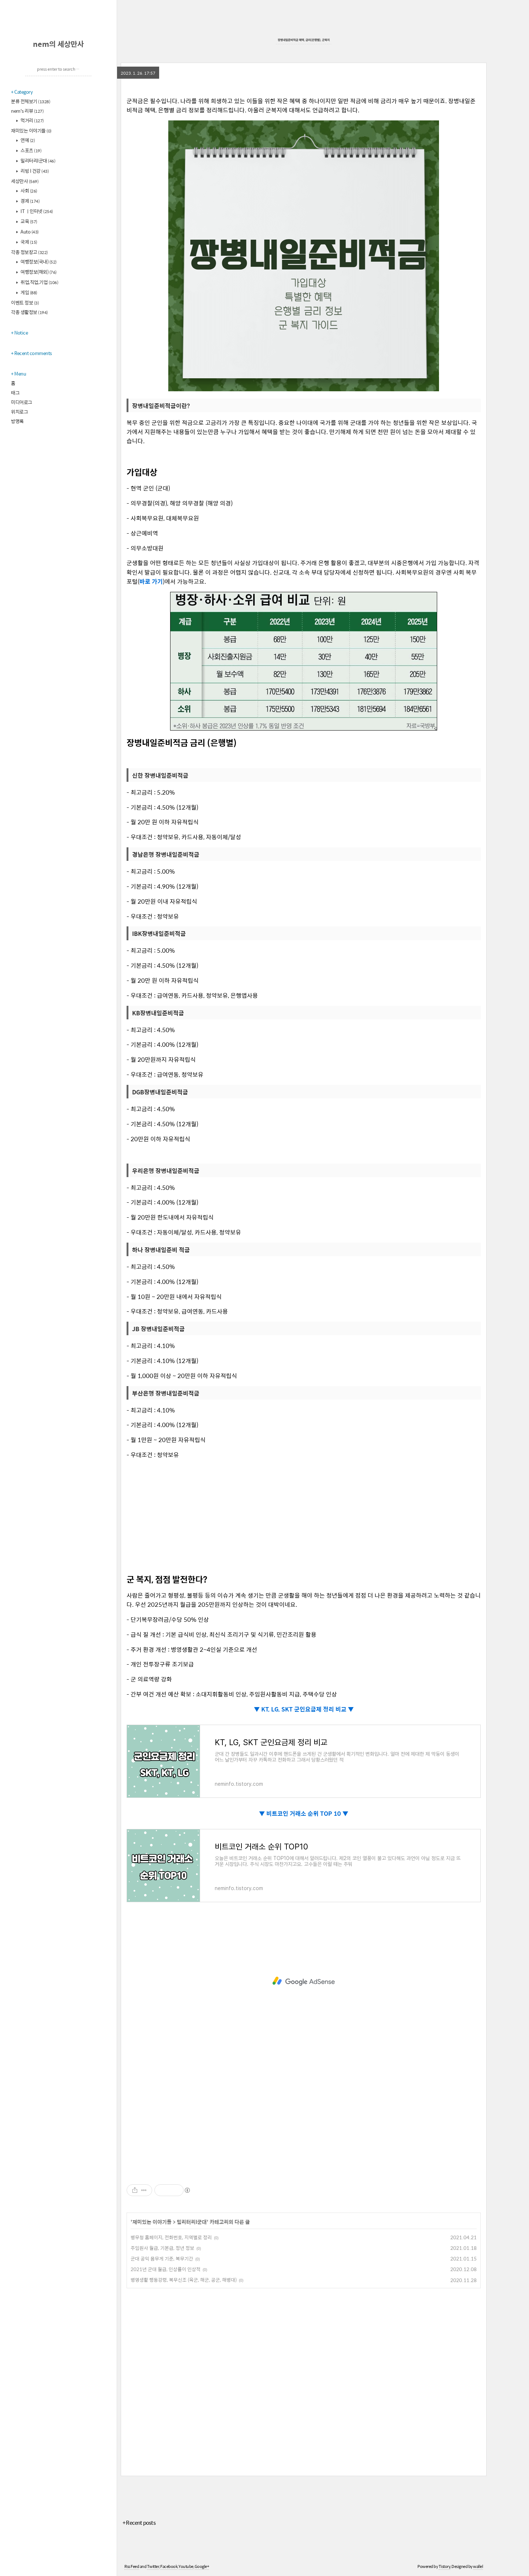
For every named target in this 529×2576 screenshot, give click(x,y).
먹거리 (32, 120)
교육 (28, 221)
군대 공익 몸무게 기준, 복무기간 (162, 2258)
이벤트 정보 (25, 302)
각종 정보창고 (29, 252)
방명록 (17, 421)
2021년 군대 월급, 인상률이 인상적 (165, 2269)
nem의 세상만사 (58, 43)
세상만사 (24, 181)
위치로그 (19, 411)
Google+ (202, 2566)
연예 (27, 140)
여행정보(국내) (38, 261)
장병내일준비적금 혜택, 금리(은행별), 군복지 (304, 39)
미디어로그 (21, 402)
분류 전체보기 (30, 101)
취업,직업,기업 (39, 282)
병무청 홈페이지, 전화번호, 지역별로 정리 (171, 2237)
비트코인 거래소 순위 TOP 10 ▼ (306, 1813)
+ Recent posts (139, 2522)
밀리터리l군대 (38, 160)
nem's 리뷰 (27, 111)
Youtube (186, 2566)
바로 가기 (151, 581)
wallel (478, 2566)
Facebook (168, 2566)
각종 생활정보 (29, 312)
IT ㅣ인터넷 (36, 211)
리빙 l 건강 (34, 171)
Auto (29, 231)
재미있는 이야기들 (31, 130)
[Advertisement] (304, 1516)
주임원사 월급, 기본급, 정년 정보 (162, 2248)
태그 (15, 392)
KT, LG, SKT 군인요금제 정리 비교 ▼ (307, 1709)
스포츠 (31, 150)
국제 (28, 242)
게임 (28, 292)
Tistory (445, 2566)
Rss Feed (131, 2566)
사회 (28, 190)
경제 (30, 201)
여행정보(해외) (38, 272)
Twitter (153, 2566)
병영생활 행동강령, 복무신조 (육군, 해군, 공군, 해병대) (184, 2280)
